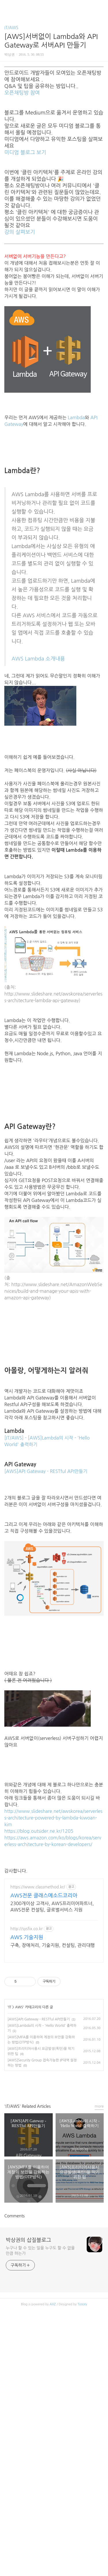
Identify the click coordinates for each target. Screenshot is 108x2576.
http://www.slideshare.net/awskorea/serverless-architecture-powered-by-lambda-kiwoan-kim (53, 1818)
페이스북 (41, 2240)
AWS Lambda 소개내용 (38, 658)
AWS (19, 2051)
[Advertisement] (54, 1943)
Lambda (76, 417)
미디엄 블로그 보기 (25, 152)
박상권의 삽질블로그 (28, 2395)
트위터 (67, 2240)
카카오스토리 (54, 2240)
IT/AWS (11, 28)
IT (10, 2051)
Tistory (82, 2459)
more (99, 2261)
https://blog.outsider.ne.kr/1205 (38, 1831)
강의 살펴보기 (19, 232)
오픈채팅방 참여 (22, 92)
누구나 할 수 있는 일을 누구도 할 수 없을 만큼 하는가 (40, 2406)
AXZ (53, 2459)
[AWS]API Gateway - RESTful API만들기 (45, 1471)
